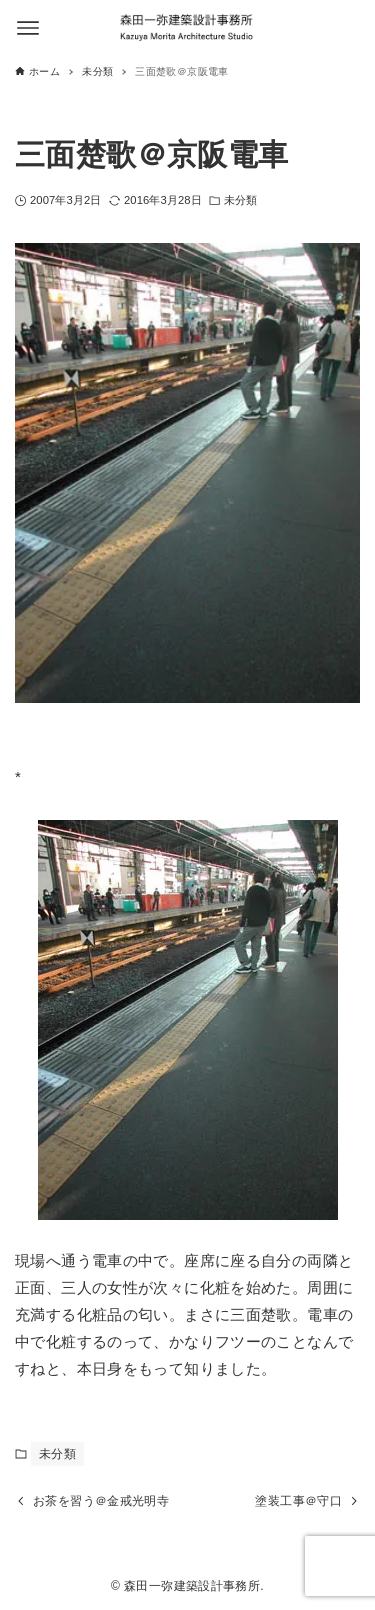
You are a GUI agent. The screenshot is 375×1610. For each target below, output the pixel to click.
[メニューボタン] (28, 28)
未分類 (240, 200)
